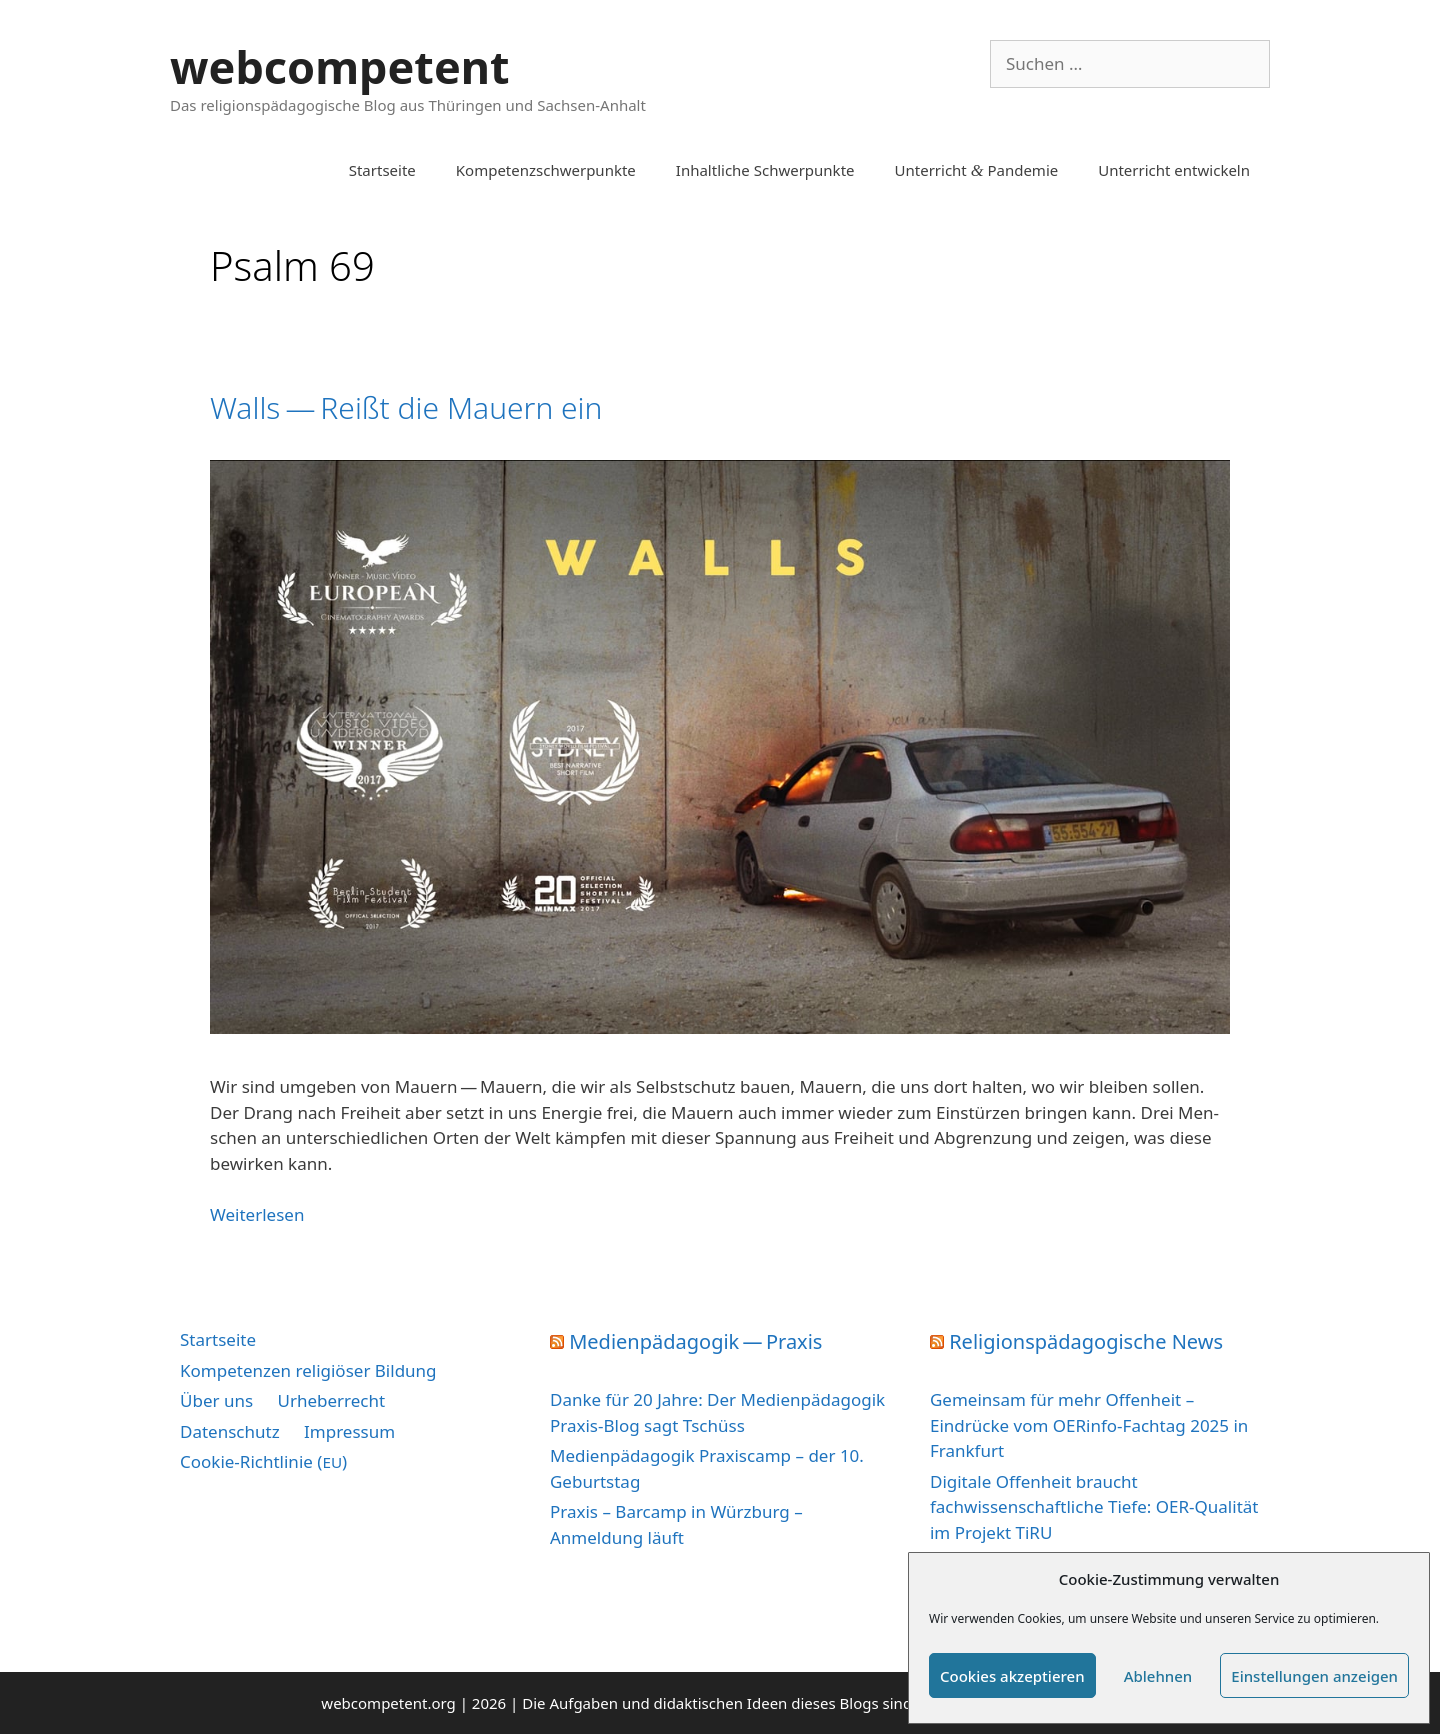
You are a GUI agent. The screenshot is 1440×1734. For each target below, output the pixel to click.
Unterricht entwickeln (1174, 170)
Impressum (349, 1431)
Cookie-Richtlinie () (263, 1461)
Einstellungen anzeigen (1314, 1676)
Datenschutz (230, 1431)
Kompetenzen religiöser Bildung (308, 1370)
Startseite (382, 170)
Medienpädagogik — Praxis (695, 1341)
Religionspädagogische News (1086, 1341)
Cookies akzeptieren (1012, 1676)
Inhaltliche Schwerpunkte (765, 170)
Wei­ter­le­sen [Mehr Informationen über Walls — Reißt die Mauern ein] (257, 1214)
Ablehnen (1158, 1676)
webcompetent (340, 66)
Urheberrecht (332, 1400)
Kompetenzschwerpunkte (546, 170)
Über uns (216, 1400)
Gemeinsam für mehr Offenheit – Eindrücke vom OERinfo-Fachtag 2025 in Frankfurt (1089, 1425)
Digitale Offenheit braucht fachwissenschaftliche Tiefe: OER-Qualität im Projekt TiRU (1094, 1507)
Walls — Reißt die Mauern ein (406, 407)
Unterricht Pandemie (977, 170)
